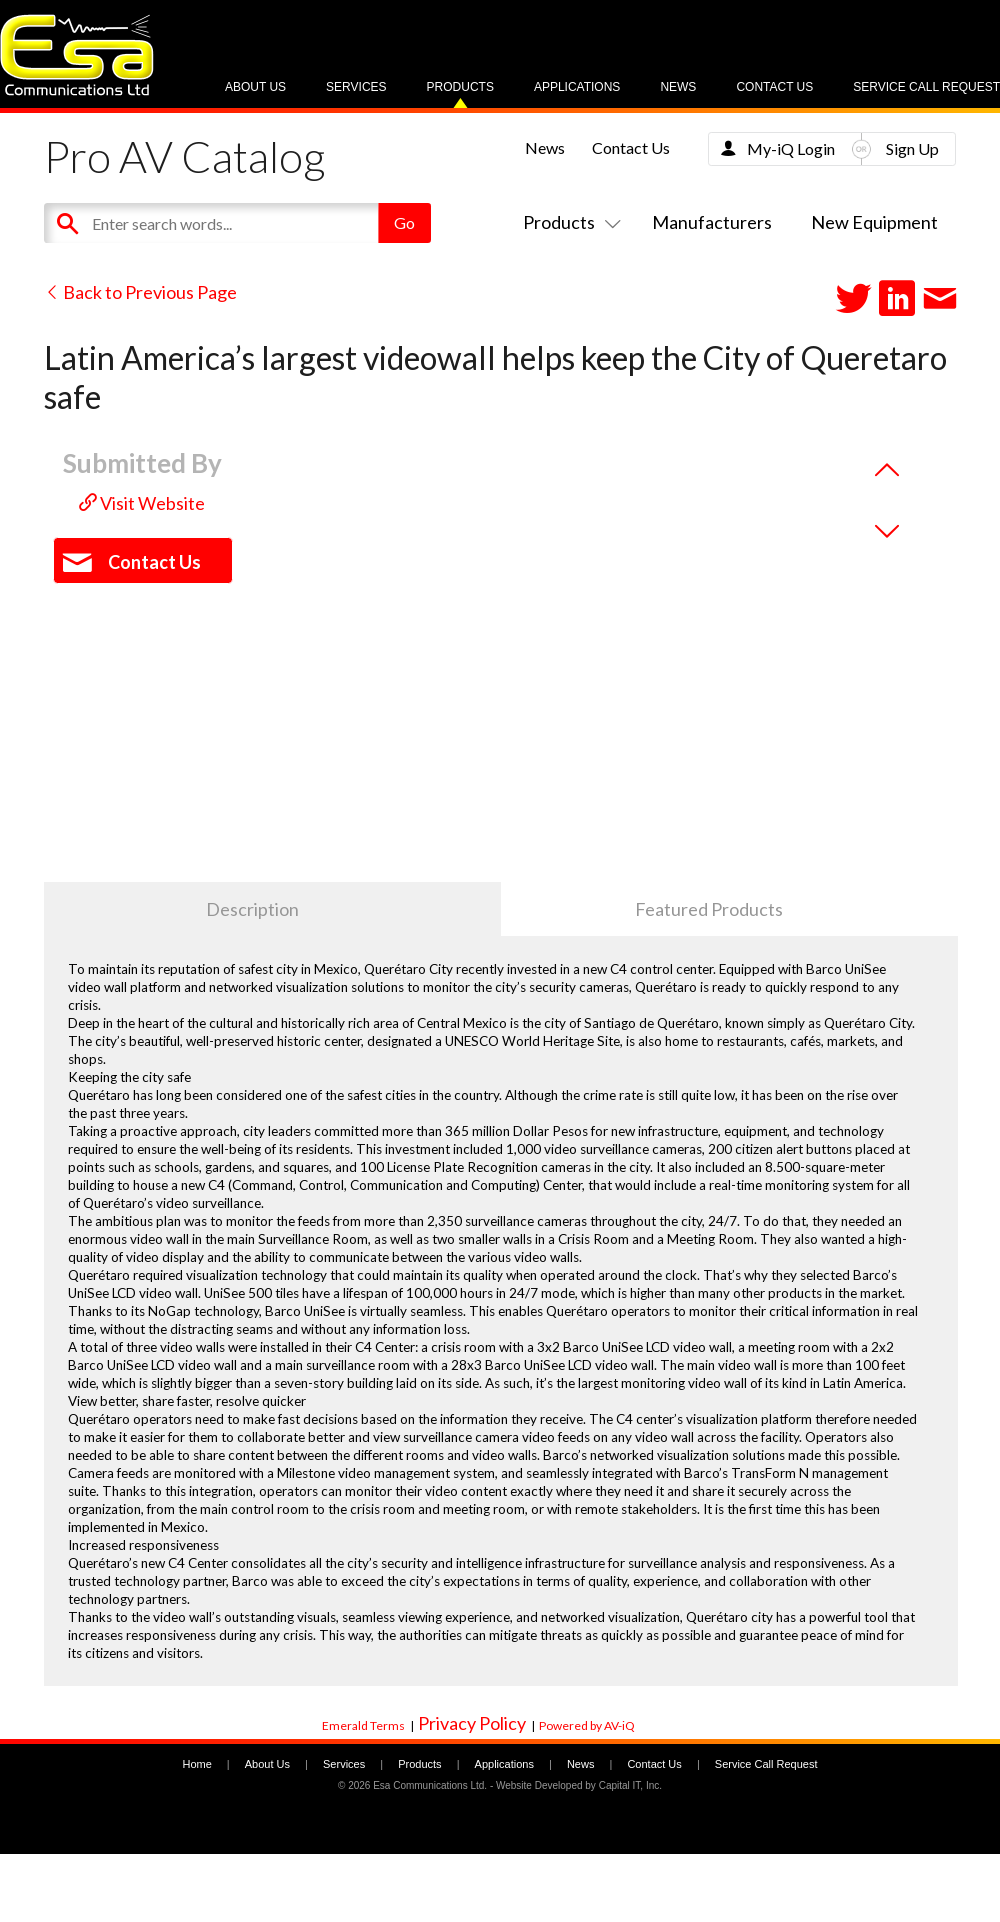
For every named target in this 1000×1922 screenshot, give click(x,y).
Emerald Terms (363, 1725)
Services (356, 87)
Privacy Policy (472, 1723)
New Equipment (874, 222)
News (678, 87)
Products (460, 87)
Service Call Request (926, 87)
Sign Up (912, 148)
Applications (577, 87)
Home (196, 1764)
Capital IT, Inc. (630, 1785)
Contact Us (774, 87)
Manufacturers (712, 222)
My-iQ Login (791, 148)
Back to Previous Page (140, 292)
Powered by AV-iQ (587, 1725)
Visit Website (142, 503)
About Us (255, 87)
